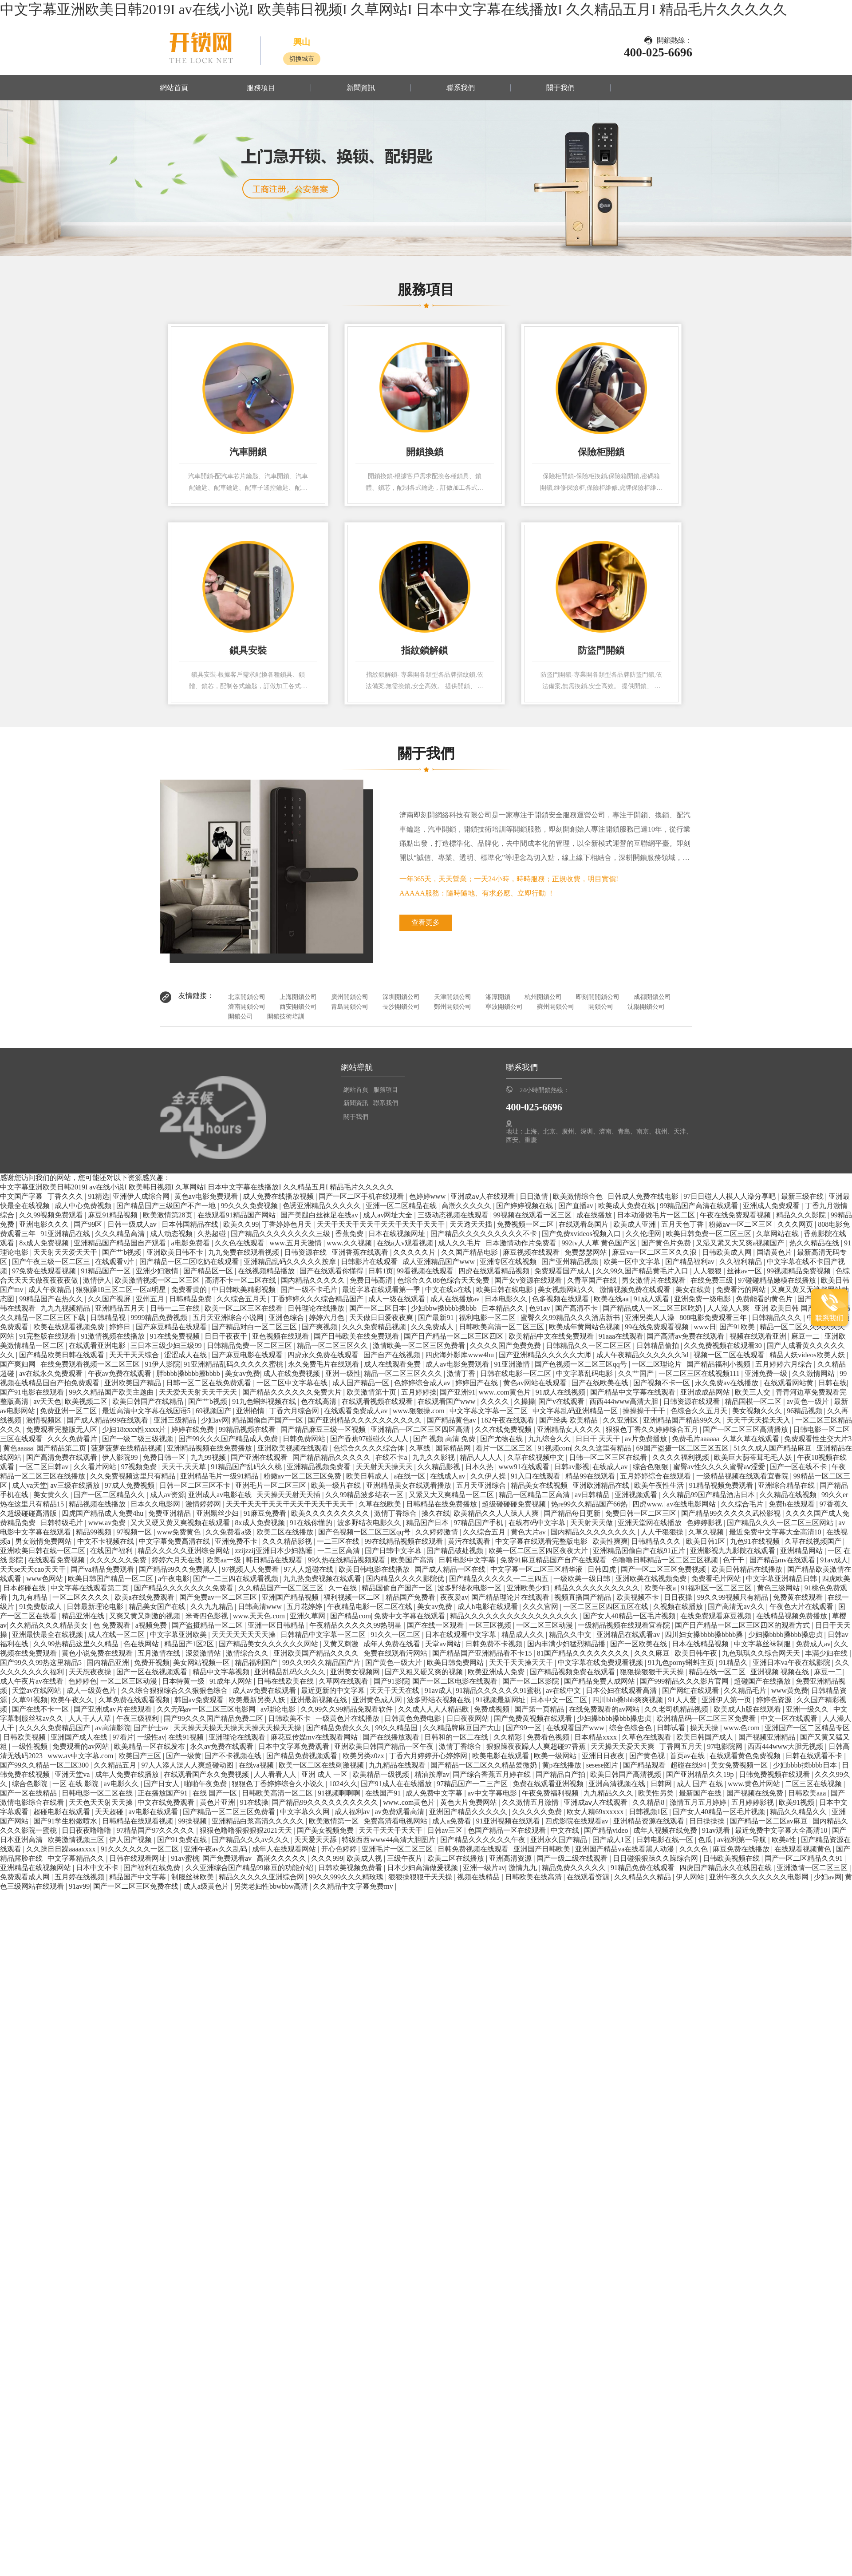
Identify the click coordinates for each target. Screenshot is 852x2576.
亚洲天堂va (73, 1774)
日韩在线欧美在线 (286, 1681)
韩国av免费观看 (199, 1700)
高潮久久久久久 (467, 1205)
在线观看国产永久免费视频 (207, 1774)
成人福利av (353, 1811)
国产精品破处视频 (455, 1550)
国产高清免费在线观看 (62, 1457)
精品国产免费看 (411, 1597)
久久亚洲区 (621, 1420)
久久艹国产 (636, 1373)
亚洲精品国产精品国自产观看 (121, 1243)
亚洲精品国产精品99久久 (683, 1420)
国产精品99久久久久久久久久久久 (326, 1802)
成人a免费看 (452, 1821)
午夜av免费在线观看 (120, 1373)
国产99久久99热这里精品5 (41, 1662)
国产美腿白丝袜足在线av (320, 1215)
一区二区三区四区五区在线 (606, 1606)
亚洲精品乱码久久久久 (290, 1672)
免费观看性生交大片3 (818, 1439)
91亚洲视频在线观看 (509, 1821)
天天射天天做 (592, 1522)
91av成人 (834, 1560)
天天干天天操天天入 (759, 1420)
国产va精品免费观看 (103, 1569)
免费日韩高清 (372, 1280)
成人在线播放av (455, 1299)
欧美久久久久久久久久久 (331, 1513)
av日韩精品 (593, 1494)
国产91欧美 (738, 1327)
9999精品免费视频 (159, 1317)
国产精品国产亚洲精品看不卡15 (482, 1653)
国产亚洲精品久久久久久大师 (546, 1355)
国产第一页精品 (540, 1709)
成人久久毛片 (460, 1243)
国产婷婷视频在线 (525, 1205)
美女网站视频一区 (202, 1662)
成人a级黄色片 (207, 1886)
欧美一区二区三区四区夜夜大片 (539, 1550)
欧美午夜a (661, 1588)
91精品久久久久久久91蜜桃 (499, 1690)
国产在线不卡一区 (41, 1709)
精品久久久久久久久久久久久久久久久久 (515, 1616)
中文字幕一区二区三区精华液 (537, 1569)
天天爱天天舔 (316, 1839)
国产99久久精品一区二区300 (45, 1765)
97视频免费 (139, 1466)
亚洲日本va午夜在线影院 (792, 1662)
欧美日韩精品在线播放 (747, 1569)
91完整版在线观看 (48, 1336)
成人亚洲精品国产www (439, 1261)
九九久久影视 (434, 1457)
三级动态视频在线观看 (454, 1215)
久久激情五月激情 (531, 1802)
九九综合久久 (550, 1439)
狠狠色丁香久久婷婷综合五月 (653, 1429)
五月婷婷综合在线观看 (656, 1476)
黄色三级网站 (779, 1588)
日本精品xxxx (596, 1737)
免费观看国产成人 (563, 1271)
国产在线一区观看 (436, 1625)
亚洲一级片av (484, 1867)
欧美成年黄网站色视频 (585, 1327)
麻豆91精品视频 (113, 1215)
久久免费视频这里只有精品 (133, 1476)
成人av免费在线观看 (265, 1690)
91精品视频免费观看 (722, 1485)
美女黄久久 (52, 1494)
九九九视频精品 (66, 1308)
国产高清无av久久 (737, 1606)
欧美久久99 (241, 1224)
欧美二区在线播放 (285, 1532)
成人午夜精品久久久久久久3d (643, 1355)
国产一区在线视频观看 (152, 1672)
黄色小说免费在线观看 (98, 1653)
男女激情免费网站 (44, 1541)
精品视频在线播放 (98, 1504)
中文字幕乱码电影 (585, 1373)
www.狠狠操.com (419, 1411)
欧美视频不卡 (638, 1597)
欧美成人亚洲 (635, 1224)
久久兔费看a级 (229, 1532)
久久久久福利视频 (681, 1457)
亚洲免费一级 (767, 1373)
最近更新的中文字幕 (334, 1690)
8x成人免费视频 (45, 1243)
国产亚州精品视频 (570, 1261)
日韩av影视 (571, 1466)
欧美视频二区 (87, 1401)
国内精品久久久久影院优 (406, 1578)
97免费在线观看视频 (45, 1271)
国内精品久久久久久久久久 (594, 1532)
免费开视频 (152, 1662)
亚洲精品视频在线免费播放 (210, 1448)
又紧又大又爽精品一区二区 (452, 1494)
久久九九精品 (212, 1606)
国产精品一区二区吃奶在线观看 (190, 1261)
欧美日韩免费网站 (456, 1662)
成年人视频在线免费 (666, 1830)
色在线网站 (142, 1644)
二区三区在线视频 (814, 1783)
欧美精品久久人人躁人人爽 (497, 1513)
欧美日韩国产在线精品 (148, 1401)
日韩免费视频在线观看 (775, 1774)
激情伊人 (97, 1280)
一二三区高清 (339, 1550)
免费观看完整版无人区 (62, 1429)
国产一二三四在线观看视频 (236, 1578)
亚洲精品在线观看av (629, 1634)
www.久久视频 (350, 1243)
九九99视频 (209, 1457)
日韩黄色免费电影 (413, 1718)
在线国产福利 (112, 1550)
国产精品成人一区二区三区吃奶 (653, 1308)
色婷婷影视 (705, 1522)
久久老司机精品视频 (677, 1709)
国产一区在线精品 (29, 1793)
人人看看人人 (276, 1774)
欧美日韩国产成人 (705, 1737)
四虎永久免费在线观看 (324, 1355)
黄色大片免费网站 (469, 1802)
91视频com (555, 1448)
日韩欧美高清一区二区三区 (502, 1327)
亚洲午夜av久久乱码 (216, 1849)
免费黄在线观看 (798, 1597)
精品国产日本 (428, 1522)
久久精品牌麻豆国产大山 (463, 1728)
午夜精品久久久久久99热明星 (356, 1625)
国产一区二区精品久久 (110, 1494)
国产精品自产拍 (561, 1774)
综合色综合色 (631, 1728)
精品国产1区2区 (190, 1644)
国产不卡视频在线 (234, 1756)
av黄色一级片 (809, 1401)
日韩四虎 (603, 1569)
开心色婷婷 (340, 1849)
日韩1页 (380, 1271)
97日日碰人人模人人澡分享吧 (730, 1196)
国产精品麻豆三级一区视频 (323, 1429)
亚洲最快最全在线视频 (48, 1634)
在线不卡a (392, 1457)
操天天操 (705, 1728)
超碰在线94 (689, 1765)
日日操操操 (707, 1821)
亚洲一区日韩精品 (277, 1625)
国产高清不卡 (577, 1308)
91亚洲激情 (513, 1364)
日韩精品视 (108, 1317)
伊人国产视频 (131, 1839)
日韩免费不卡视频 (494, 1644)
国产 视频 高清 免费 (445, 1439)
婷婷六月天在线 (177, 1560)
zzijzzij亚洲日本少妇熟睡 (274, 1550)
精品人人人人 (482, 1457)
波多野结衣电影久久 (370, 1522)
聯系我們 (460, 87)
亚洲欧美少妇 (529, 1588)
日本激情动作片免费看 (521, 1243)
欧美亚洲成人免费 (497, 1672)
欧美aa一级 (224, 1560)
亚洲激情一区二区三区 (813, 1867)
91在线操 (254, 1802)
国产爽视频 (320, 1327)
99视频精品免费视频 (799, 1271)
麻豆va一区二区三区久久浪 (655, 1252)
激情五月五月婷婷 (699, 1802)
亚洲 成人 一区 (325, 1774)
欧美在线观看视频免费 (69, 1327)
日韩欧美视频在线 (732, 1858)
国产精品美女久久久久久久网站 (269, 1644)
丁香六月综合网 (295, 1411)
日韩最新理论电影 (96, 1606)
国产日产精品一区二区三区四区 (454, 1336)
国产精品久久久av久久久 (251, 1839)
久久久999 (327, 1858)
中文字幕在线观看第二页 (90, 1588)
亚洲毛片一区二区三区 (271, 1485)
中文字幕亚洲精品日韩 (782, 1578)
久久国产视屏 (110, 1299)
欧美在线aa (612, 1299)
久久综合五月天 (242, 1299)
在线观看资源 (589, 1877)
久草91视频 (29, 1700)
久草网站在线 (778, 1233)
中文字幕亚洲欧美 (179, 1634)
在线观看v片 (115, 1261)
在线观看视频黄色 (803, 1849)
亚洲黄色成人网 (378, 1700)
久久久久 (496, 1401)
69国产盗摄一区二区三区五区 (683, 1448)
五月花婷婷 (305, 1606)
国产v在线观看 (562, 1401)
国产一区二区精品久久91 (804, 1858)
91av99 (79, 1886)
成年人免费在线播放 (128, 1774)
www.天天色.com (260, 1616)
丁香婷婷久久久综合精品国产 (318, 1299)
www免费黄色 (180, 1532)
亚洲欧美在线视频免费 (651, 1578)
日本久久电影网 (156, 1504)
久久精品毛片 (746, 1690)
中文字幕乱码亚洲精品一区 (575, 1411)
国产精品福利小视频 (719, 1364)
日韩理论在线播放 (317, 1308)
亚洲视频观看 (637, 1494)
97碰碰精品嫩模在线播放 (778, 1280)
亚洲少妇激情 (158, 1271)
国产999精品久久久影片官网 (685, 1681)
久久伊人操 (489, 1476)
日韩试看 (672, 1728)
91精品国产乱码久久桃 (247, 1466)
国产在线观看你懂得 (332, 1271)
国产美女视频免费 (326, 1830)
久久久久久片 (415, 1252)
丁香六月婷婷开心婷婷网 (429, 1756)
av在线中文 (564, 1690)
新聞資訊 (361, 87)
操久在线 (436, 1513)
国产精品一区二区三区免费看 (230, 1811)
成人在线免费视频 (292, 1373)
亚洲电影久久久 (45, 1224)
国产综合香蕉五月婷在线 (492, 1774)
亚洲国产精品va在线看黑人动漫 (625, 1849)
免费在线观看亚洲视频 (549, 1783)
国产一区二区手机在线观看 (362, 1196)
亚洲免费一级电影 (703, 1299)
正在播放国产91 (163, 1793)
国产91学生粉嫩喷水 (66, 1821)
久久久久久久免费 (119, 1560)
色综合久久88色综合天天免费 (444, 1280)
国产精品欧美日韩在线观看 (62, 1355)
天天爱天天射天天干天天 (199, 1392)
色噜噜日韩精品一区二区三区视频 (665, 1560)
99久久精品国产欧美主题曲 (112, 1392)
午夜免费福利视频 (551, 1793)
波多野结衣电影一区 (470, 1588)
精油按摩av (432, 1774)
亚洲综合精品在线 (787, 1485)
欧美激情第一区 (334, 1821)
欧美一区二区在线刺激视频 (322, 1765)
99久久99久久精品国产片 (322, 1662)
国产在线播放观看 (392, 1737)
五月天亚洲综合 (482, 1485)
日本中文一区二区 (559, 1700)
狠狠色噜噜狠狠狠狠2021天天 (247, 1830)
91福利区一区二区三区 (717, 1588)
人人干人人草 (90, 1718)
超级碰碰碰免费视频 (515, 1504)
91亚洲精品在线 (66, 1233)
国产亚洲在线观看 (260, 1457)
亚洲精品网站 (802, 1550)
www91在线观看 (524, 1466)
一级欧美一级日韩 (582, 1578)
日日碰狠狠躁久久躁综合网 (656, 1858)
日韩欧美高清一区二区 (278, 1793)
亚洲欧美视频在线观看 (293, 1448)
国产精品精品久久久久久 (332, 1457)
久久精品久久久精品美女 (50, 1625)
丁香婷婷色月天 (287, 1224)
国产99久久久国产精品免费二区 (214, 1718)
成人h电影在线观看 (489, 1606)
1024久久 (343, 1783)
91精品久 (734, 1662)
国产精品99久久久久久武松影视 (731, 1513)
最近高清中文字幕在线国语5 (147, 1411)
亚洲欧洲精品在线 (601, 1485)
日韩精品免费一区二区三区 (250, 1345)
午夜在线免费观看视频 (736, 1215)
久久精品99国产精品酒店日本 (710, 1494)
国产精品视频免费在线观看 (573, 1672)
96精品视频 (805, 1411)
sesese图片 (603, 1765)
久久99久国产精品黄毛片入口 (643, 1271)
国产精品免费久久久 (339, 1728)
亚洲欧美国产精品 (133, 1383)
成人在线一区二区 (117, 1634)
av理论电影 (278, 1709)
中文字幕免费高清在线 (175, 1541)
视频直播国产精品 (583, 1597)
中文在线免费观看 (167, 1802)
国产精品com (350, 1616)
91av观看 (717, 1830)
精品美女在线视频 (540, 1485)
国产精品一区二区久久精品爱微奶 (484, 1765)
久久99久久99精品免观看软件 (347, 1709)
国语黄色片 (775, 1252)
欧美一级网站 (556, 1756)
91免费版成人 (41, 1606)
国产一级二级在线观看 (572, 1858)
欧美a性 (785, 1839)
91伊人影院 (162, 1364)
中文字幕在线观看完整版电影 (542, 1541)
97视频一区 (135, 1532)
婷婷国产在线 (477, 1383)
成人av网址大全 (388, 1215)
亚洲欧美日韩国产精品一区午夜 (384, 1746)
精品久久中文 (571, 1634)
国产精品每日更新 (573, 1513)
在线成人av (610, 1466)
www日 (705, 1327)
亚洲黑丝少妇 (218, 1513)
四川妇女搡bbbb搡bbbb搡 (705, 1634)
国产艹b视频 (122, 1252)
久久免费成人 (433, 1327)
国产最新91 (436, 1317)
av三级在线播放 (76, 1485)
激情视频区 (44, 1420)
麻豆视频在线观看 (532, 1252)
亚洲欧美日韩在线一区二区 (43, 1550)
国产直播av (576, 1205)
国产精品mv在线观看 (783, 1560)
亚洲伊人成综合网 (142, 1196)
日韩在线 (832, 1383)
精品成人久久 (523, 1634)
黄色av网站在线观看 (535, 1383)
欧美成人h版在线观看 (748, 1709)
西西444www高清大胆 (624, 1401)
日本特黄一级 (184, 1681)
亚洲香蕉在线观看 (360, 1252)
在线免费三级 (712, 1280)
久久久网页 (796, 1224)
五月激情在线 (160, 1653)
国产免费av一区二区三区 (219, 1597)
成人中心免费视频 (84, 1205)
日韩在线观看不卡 (814, 1756)
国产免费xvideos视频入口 (582, 1233)
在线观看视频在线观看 (378, 1401)
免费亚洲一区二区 (69, 1411)
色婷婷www (428, 1196)
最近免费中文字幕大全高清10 (776, 1532)
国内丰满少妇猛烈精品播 (567, 1644)
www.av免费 (107, 1522)
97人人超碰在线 (309, 1569)
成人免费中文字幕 (435, 1793)
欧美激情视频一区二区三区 (157, 1280)
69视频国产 (214, 1411)
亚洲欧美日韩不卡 (175, 1252)
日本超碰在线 (25, 1588)
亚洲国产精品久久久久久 (469, 1811)
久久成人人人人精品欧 (434, 1709)
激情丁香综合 (396, 1513)
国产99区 (89, 1224)
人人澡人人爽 (729, 1308)
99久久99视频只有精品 (733, 1597)
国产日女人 (162, 1783)
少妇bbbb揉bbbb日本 (806, 1765)
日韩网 (662, 1783)
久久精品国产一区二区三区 (281, 1588)
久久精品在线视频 (789, 1494)
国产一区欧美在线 (639, 1644)
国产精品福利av (690, 1261)
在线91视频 (186, 1737)
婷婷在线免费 (193, 1429)
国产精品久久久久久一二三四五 (499, 1578)
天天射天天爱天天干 (66, 1252)
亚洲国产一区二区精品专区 (807, 1728)
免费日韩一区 (165, 1457)
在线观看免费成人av (356, 1411)
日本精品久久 (503, 1308)
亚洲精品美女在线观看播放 (409, 1485)
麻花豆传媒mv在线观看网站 (315, 1737)
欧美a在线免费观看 (145, 1597)
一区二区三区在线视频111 (700, 1373)
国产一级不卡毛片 (309, 1289)
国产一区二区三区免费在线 (136, 1886)
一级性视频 (30, 1746)
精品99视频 (94, 1532)
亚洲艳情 (251, 1411)
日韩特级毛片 (62, 1522)
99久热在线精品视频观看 (347, 1560)
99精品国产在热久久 (52, 1299)
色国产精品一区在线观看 (508, 1830)
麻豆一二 (806, 1336)
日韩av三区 (445, 1830)
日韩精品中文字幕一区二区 (323, 1634)
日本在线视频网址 (397, 1233)
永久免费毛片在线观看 (324, 1364)
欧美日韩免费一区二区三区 (709, 1233)
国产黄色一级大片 (394, 1662)
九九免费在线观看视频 (244, 1252)
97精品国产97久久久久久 (156, 1830)
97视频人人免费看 (251, 1569)
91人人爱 (683, 1700)
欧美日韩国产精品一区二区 (111, 1578)
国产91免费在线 (183, 1839)
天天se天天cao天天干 (33, 1569)
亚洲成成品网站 (706, 1392)
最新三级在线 (803, 1196)
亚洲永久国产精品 (559, 1839)
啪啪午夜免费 (206, 1783)
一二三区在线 (339, 1541)
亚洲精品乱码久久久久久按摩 (291, 1261)
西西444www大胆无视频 (786, 1746)
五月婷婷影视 (753, 1802)
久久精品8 (649, 1802)
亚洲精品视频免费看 (319, 1466)
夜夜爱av (454, 1597)
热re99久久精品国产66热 (590, 1504)
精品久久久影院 (802, 1215)
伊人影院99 (120, 1457)
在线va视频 (257, 1765)
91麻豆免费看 (266, 1513)
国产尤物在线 (502, 1439)
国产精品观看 (645, 1765)
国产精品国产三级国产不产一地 (166, 1205)
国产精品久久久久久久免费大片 (292, 1392)
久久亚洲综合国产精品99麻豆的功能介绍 (250, 1867)
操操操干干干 (645, 1411)
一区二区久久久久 (81, 1597)
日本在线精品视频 (701, 1644)
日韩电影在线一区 (665, 1839)
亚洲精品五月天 (120, 1308)
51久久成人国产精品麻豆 (773, 1448)
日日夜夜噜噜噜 (87, 1830)
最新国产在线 (701, 1793)
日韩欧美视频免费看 (351, 1867)
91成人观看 (652, 1299)
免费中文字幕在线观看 (410, 1616)
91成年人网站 (231, 1681)
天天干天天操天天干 (522, 1662)
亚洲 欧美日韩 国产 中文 (793, 1308)
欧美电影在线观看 (501, 1756)
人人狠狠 (708, 1271)
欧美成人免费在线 (627, 1205)
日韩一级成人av (132, 1224)
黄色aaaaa (18, 1448)
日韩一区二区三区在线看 (609, 1457)
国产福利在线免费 (152, 1867)
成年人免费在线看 (392, 1644)
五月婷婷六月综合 (784, 1364)
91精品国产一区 (106, 1271)
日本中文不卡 (98, 1867)
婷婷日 (120, 1327)
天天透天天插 (472, 1224)
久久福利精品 (741, 1261)
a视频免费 (152, 1625)
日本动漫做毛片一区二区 (657, 1215)
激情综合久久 (248, 1653)
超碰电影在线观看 (62, 1811)
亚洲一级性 (343, 1373)
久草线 (420, 1448)
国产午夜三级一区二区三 (52, 1261)
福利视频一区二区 (352, 1597)
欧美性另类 (656, 1793)
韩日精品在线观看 (275, 1560)
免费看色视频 (549, 1737)
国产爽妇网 (18, 1364)
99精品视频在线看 (248, 1429)
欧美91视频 (797, 1802)
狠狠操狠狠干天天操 (653, 1672)
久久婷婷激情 (437, 1532)
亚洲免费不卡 (237, 1541)
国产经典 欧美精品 (569, 1420)
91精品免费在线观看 (643, 1867)
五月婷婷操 (419, 1392)
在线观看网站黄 (789, 1383)
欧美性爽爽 (610, 1541)
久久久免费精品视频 (375, 1327)
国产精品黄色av (452, 1420)
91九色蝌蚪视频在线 (265, 1401)
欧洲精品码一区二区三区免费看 (706, 1718)
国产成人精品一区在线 (450, 1569)
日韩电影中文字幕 (467, 1560)
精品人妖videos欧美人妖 (808, 1355)
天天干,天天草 (185, 1466)
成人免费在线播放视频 (279, 1196)
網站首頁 (174, 87)
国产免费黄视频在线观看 (534, 1718)
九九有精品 (30, 1597)
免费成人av (813, 1644)
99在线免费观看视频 (657, 1327)
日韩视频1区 (649, 1811)
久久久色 (694, 1849)
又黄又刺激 (341, 1644)
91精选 (98, 1196)
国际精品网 (454, 1448)
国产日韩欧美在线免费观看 (357, 1336)
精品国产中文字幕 (138, 1877)
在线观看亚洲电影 (98, 1345)
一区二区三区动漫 (545, 1625)
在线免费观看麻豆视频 (716, 1616)
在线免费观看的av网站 (605, 1709)
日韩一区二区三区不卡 (195, 1485)
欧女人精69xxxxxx (596, 1811)
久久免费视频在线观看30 (724, 1345)
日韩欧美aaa (808, 1793)
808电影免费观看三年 (714, 1317)
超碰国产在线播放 (763, 1681)
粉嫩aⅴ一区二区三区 (741, 1224)
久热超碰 (212, 1233)
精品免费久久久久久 (574, 1867)
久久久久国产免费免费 (506, 1345)
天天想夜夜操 (91, 1672)
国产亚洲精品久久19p (700, 1774)
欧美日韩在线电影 (505, 1289)
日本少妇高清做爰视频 (423, 1867)
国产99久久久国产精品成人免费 (229, 1439)
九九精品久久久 (609, 1793)
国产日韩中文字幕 (394, 1550)
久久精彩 (508, 1737)
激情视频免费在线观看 (636, 1289)
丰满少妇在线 (827, 1653)
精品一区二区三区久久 (333, 1345)
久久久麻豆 (652, 1653)
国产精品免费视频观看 (302, 1756)
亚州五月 (151, 1299)
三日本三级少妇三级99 (166, 1345)
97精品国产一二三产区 (473, 1783)
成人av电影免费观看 (458, 1364)
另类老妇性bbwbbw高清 (272, 1886)
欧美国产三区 (140, 1756)
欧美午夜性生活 (660, 1485)
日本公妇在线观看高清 (622, 1690)
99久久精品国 (397, 1728)
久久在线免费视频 (504, 1429)
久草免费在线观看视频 (135, 1700)
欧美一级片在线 (337, 1485)
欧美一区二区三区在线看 (244, 1308)
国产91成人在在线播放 (397, 1783)
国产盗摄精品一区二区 (208, 1625)
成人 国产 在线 (701, 1783)
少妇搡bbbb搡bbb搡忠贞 (786, 1634)
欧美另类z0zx (364, 1756)
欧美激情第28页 (168, 1215)
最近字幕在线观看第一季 (382, 1289)
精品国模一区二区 (754, 1401)
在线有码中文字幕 (538, 1522)
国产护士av (152, 1728)
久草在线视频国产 (814, 1541)
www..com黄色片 (505, 1392)
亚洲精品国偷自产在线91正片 (640, 1550)
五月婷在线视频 (80, 1877)
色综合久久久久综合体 (369, 1448)
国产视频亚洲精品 (767, 1737)
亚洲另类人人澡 (650, 1317)
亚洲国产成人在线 (80, 1737)
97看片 (123, 1737)
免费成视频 (492, 1709)
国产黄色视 (648, 1756)
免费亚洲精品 (170, 1513)
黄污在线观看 (470, 1541)
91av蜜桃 (185, 1858)
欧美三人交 (753, 1392)
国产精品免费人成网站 (600, 1681)
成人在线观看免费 (393, 1364)
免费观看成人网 (25, 1877)
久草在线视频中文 (536, 1457)
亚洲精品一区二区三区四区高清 (421, 1429)
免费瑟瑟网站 (586, 1252)
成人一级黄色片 (92, 1690)
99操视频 (193, 1821)
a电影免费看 (191, 1243)
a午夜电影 (173, 1578)
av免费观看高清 (400, 1811)
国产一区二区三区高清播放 (746, 1429)
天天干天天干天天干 (391, 1830)
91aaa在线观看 (621, 1336)
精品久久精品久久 (799, 1811)
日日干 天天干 (599, 1439)
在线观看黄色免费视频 (746, 1756)
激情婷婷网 (204, 1504)
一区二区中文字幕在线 (292, 1383)
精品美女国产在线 (158, 1606)
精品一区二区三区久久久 (404, 1373)
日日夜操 (679, 1597)
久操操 (524, 1401)
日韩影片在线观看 (370, 1261)
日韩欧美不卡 (290, 1718)
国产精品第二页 (62, 1448)
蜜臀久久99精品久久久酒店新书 (571, 1317)
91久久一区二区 (396, 1634)
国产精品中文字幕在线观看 (633, 1392)
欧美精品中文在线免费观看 (552, 1336)
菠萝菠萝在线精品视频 (127, 1448)
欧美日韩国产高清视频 (626, 1774)
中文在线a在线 (449, 1289)
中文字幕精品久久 (76, 1858)
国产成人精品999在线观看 (108, 1420)
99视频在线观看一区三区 (533, 1215)
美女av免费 (242, 1373)
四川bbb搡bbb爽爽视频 (628, 1700)
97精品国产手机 (479, 1522)
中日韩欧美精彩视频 (244, 1289)
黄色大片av (529, 1532)
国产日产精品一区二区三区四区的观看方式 (743, 1625)
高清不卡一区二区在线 (241, 1280)
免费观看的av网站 (81, 1746)
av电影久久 (122, 1783)
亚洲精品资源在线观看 (649, 1821)
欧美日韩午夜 (696, 1653)
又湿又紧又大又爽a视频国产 (741, 1243)
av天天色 (47, 1401)
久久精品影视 (440, 1466)
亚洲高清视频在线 (617, 1783)
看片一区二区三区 (505, 1448)
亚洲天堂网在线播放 (650, 1522)
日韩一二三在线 (175, 1308)
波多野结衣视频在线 (440, 1700)
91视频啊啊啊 (340, 1793)
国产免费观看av (227, 1858)
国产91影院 (391, 1681)
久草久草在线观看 (751, 1439)
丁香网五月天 (681, 1746)
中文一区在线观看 (790, 1718)
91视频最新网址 (501, 1700)
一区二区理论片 (657, 1364)
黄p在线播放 (562, 1765)
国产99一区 (524, 1728)
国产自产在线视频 (392, 1355)
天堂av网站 (443, 1644)
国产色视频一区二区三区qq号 (582, 1364)
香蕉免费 (350, 1233)
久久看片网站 (96, 1466)
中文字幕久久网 (305, 1811)
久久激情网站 (814, 1373)
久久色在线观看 (240, 1243)
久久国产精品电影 (470, 1252)
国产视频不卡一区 (662, 1383)
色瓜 (706, 1839)
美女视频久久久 (758, 1411)
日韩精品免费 (191, 1299)
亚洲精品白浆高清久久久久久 (259, 1821)
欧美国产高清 (413, 1560)
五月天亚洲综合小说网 (229, 1317)
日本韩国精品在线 (191, 1224)
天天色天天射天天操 (101, 1802)
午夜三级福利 (138, 1718)
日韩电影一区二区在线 (98, 1793)
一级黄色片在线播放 (348, 1718)
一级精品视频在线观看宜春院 (743, 1476)
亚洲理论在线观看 (238, 1737)
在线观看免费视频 (57, 1560)
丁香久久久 (66, 1196)
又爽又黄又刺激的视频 (145, 1616)
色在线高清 (319, 1401)
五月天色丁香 (683, 1224)
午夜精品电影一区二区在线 (370, 1606)
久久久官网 (541, 1606)
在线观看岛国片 (584, 1224)
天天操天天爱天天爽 (623, 1746)
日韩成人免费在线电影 (643, 1196)
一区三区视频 (491, 1625)
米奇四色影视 (207, 1616)
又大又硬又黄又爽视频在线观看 (181, 1522)
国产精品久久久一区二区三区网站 (781, 1522)
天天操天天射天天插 (289, 1494)
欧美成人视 (365, 1858)
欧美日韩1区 (706, 1541)
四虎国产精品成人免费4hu (103, 1513)
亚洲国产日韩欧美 (542, 1849)
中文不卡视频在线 (106, 1541)
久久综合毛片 (743, 1504)
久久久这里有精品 (603, 1448)
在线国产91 (383, 1793)
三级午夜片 (405, 1858)
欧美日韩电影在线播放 (375, 1569)
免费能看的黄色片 (765, 1299)
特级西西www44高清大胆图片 (389, 1839)
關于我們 (560, 87)
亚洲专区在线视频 (509, 1261)
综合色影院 (30, 1783)
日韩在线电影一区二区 (516, 1373)
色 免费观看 (112, 1625)
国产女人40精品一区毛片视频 (630, 1616)
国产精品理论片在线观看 (511, 1597)
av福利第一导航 (742, 1839)
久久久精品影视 (288, 1541)
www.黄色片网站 (755, 1783)
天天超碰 (110, 1811)
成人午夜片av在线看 (32, 1681)
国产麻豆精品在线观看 (172, 1327)
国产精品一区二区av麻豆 (769, 1821)
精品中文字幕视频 (222, 1672)
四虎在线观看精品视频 (494, 1271)
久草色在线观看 (647, 1737)
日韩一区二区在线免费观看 (209, 1383)
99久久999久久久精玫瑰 (347, 1877)
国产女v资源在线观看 (529, 1280)
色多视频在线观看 (561, 1299)
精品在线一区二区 (718, 1672)
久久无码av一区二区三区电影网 (207, 1709)
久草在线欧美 (381, 1504)
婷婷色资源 (774, 1700)
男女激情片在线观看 (654, 1280)
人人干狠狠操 (663, 1532)
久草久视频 (707, 1532)
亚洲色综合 (287, 1317)
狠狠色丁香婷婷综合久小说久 (279, 1783)
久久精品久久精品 (643, 1877)
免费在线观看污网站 (396, 1653)
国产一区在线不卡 (799, 1466)
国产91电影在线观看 (33, 1392)
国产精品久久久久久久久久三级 (281, 1233)
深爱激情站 (204, 1653)
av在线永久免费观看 (51, 1373)
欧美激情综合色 (578, 1196)
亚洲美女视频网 (356, 1672)
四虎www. (647, 1504)
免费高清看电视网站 (396, 1821)
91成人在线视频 (561, 1392)
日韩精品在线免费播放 (442, 1504)
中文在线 (566, 1830)
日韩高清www (261, 1606)
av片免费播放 (647, 1439)
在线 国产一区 (216, 1793)
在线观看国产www (447, 1401)
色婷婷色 (82, 1681)
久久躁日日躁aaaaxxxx (61, 1849)
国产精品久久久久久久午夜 (483, 1839)
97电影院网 (725, 1746)
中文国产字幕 (22, 1196)
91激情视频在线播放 (113, 1336)
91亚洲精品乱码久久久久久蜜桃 (234, 1364)
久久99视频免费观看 (52, 1215)
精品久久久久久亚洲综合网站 (185, 1550)
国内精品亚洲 (109, 1662)
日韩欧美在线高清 (534, 1877)
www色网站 (45, 1578)
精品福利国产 (257, 1662)
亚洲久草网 (308, 1616)
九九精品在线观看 (398, 1765)
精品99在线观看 (591, 1476)
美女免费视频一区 (740, 1765)
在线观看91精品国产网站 (237, 1215)
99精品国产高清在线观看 (700, 1205)
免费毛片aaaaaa (695, 1439)
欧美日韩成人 (368, 1476)
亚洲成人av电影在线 (220, 1494)
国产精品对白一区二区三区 (255, 1327)
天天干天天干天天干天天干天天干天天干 (381, 1224)
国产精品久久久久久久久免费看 (184, 1588)
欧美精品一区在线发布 (150, 1746)
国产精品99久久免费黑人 (179, 1569)
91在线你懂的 (312, 1522)
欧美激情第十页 (372, 1392)
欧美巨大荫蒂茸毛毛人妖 (754, 1457)
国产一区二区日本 (378, 1308)
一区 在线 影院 (76, 1783)
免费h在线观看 (792, 1504)
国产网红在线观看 (691, 1690)
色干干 (734, 1560)
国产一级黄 (183, 1756)
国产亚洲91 (457, 1392)
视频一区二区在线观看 (730, 1355)
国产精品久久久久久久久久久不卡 (484, 1233)
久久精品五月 (116, 1765)
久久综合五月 (485, 1532)
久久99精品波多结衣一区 (365, 1494)
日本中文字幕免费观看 (294, 1746)
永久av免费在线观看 (222, 1746)
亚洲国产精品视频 (291, 1597)
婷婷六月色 (327, 1317)
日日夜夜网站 (468, 1718)
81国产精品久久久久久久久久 (584, 1653)
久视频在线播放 (679, 1606)
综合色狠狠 (651, 1466)
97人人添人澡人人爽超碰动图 (188, 1765)
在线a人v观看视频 (406, 1243)
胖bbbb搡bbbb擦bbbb (189, 1373)
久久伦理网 (644, 1233)
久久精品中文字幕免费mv (353, 1886)
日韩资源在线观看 (692, 1401)
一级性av (151, 1737)
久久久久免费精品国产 (55, 1728)
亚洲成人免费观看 (772, 1205)
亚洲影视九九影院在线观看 (733, 1550)
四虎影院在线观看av (577, 1821)
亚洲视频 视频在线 (780, 1672)
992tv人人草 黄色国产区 (600, 1243)
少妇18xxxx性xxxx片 (135, 1429)
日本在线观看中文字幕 (461, 1634)
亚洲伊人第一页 (727, 1700)
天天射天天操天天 (385, 1466)
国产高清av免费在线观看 (686, 1336)
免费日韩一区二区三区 (641, 1513)
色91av (540, 1308)
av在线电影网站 (692, 1504)
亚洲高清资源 (511, 1858)
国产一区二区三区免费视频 (664, 1569)
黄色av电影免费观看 (207, 1196)
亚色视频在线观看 (281, 1336)
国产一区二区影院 (531, 1681)
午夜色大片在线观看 (802, 1606)
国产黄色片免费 (667, 1243)
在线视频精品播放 (267, 1271)
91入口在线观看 (536, 1476)
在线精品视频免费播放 (792, 1616)
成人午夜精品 (50, 1289)
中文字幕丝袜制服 (763, 1644)
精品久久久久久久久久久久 (597, 1588)
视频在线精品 (479, 1877)
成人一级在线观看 (397, 1299)
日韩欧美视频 (25, 1737)
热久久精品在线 (815, 1243)
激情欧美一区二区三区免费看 (420, 1345)
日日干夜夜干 (227, 1336)
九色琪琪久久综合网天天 (762, 1653)
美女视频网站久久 (567, 1289)
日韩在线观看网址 (138, 1858)
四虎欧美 (836, 1578)
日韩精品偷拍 (658, 1345)
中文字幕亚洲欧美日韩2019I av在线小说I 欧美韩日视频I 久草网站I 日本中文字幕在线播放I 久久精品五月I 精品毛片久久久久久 (393, 9)
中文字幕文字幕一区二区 (489, 1411)
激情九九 (524, 1867)
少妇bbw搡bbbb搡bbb (444, 1308)
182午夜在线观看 (508, 1420)
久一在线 (343, 1588)
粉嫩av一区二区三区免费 (303, 1476)
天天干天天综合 (135, 1355)
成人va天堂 (29, 1485)
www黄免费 (789, 1690)
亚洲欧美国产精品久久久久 (316, 1653)
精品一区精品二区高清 (535, 1494)
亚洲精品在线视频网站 (36, 1867)
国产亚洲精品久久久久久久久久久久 (365, 1420)
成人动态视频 (172, 1233)
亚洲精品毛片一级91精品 (220, 1476)
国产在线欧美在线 (601, 1383)
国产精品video (607, 1830)
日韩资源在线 (306, 1252)
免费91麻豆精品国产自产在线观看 (554, 1560)
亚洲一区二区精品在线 (402, 1205)
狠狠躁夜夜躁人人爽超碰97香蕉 (537, 1746)
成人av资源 (167, 1494)
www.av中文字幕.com (81, 1756)
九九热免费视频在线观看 (323, 1578)
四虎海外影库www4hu (460, 1355)
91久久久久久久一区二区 (141, 1849)
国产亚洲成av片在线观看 (113, 1709)
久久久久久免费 (538, 1811)
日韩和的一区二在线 (457, 1737)
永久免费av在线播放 (727, 1383)
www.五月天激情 (296, 1243)
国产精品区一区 (209, 1271)
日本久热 (480, 1466)
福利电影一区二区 (488, 1317)
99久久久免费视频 (250, 1205)
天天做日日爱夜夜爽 (382, 1317)
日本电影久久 (507, 1299)
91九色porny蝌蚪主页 (682, 1662)
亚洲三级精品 (176, 1420)
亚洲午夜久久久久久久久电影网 (759, 1877)
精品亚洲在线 (84, 1616)
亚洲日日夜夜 (604, 1756)
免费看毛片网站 (717, 1578)
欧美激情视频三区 (76, 1839)
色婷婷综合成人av (423, 1383)
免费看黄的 (190, 1289)
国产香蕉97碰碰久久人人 (370, 1439)
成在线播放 (595, 1215)
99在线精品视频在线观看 (405, 1541)
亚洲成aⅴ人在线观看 (483, 1196)
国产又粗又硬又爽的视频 (425, 1672)
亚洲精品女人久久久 (570, 1429)
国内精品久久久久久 (314, 1280)
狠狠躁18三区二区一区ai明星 (122, 1289)
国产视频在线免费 (755, 1793)
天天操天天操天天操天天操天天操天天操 (238, 1728)
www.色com (742, 1728)
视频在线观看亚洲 (759, 1336)
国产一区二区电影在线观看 (455, 1681)
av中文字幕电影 (493, 1793)
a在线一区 (410, 1476)
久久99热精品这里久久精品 (76, 1644)
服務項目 (261, 87)
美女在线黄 (694, 1289)
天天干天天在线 (395, 1690)
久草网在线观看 (344, 1681)
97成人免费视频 (130, 1485)
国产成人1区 (612, 1839)
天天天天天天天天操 (244, 1634)
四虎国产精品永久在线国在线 (726, 1867)
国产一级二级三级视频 (138, 1439)
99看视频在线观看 (426, 1271)
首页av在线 (688, 1756)
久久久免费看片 (73, 1439)
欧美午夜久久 (73, 1700)
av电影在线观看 (154, 1811)
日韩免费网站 (305, 1439)
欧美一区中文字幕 (633, 1261)
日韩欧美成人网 (727, 1252)
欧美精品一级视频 (381, 1774)
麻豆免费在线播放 (742, 1849)
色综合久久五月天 (700, 1411)
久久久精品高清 (120, 1233)
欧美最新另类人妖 (258, 1700)
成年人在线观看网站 (285, 1849)
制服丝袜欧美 (193, 1877)
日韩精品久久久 (777, 1317)
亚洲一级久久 (808, 1709)
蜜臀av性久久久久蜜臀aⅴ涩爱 (720, 1466)
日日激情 (535, 1196)
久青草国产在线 (593, 1280)
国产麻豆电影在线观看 (248, 1355)
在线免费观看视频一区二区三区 (91, 1364)
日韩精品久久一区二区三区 (589, 1345)
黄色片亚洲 (218, 1802)
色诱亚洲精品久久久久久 (323, 1205)
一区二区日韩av (44, 1466)
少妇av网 (215, 1420)
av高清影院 (112, 1728)
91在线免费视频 (175, 1336)
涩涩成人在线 (186, 1355)
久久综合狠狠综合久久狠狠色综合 (175, 1690)
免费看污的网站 (742, 1289)
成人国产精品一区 (361, 1383)
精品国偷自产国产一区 (268, 1420)
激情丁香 (462, 1373)
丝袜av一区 (745, 1271)
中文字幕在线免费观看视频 (601, 1662)
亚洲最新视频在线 (319, 1700)
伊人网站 (691, 1877)
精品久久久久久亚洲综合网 (262, 1877)
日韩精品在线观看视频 (138, 1821)
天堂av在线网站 (37, 1690)
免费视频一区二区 (526, 1224)
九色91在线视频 (755, 1541)
